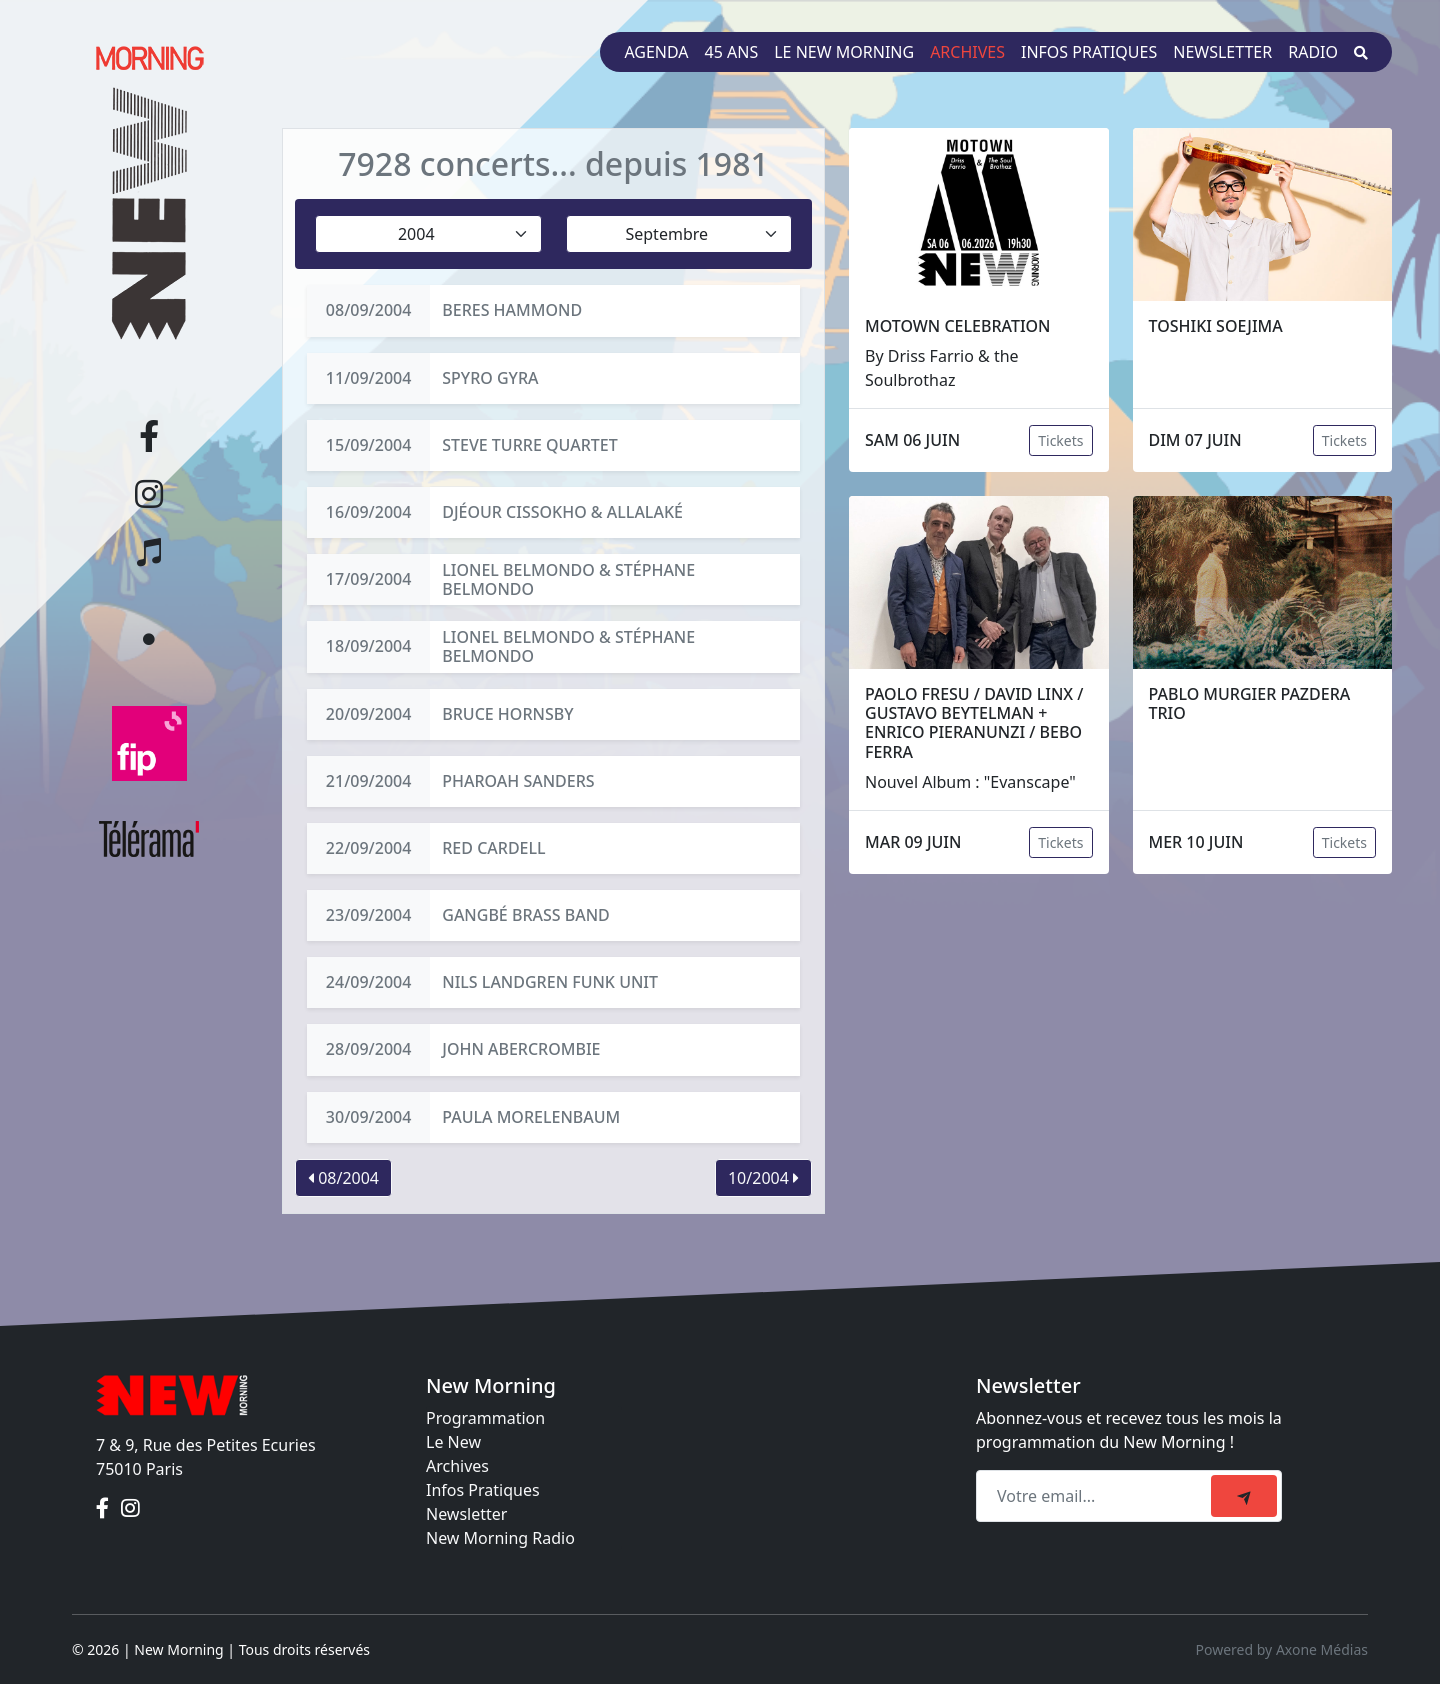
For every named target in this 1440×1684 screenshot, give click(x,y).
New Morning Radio (500, 1538)
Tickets (1060, 440)
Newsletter (1222, 52)
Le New (453, 1442)
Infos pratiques (1089, 52)
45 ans (732, 52)
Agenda (656, 52)
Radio (1313, 52)
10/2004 (763, 1178)
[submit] (1244, 1496)
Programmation (485, 1418)
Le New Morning (844, 52)
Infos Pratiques (483, 1490)
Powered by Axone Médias (1282, 1649)
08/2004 (343, 1178)
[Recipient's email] (1096, 1496)
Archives (967, 52)
